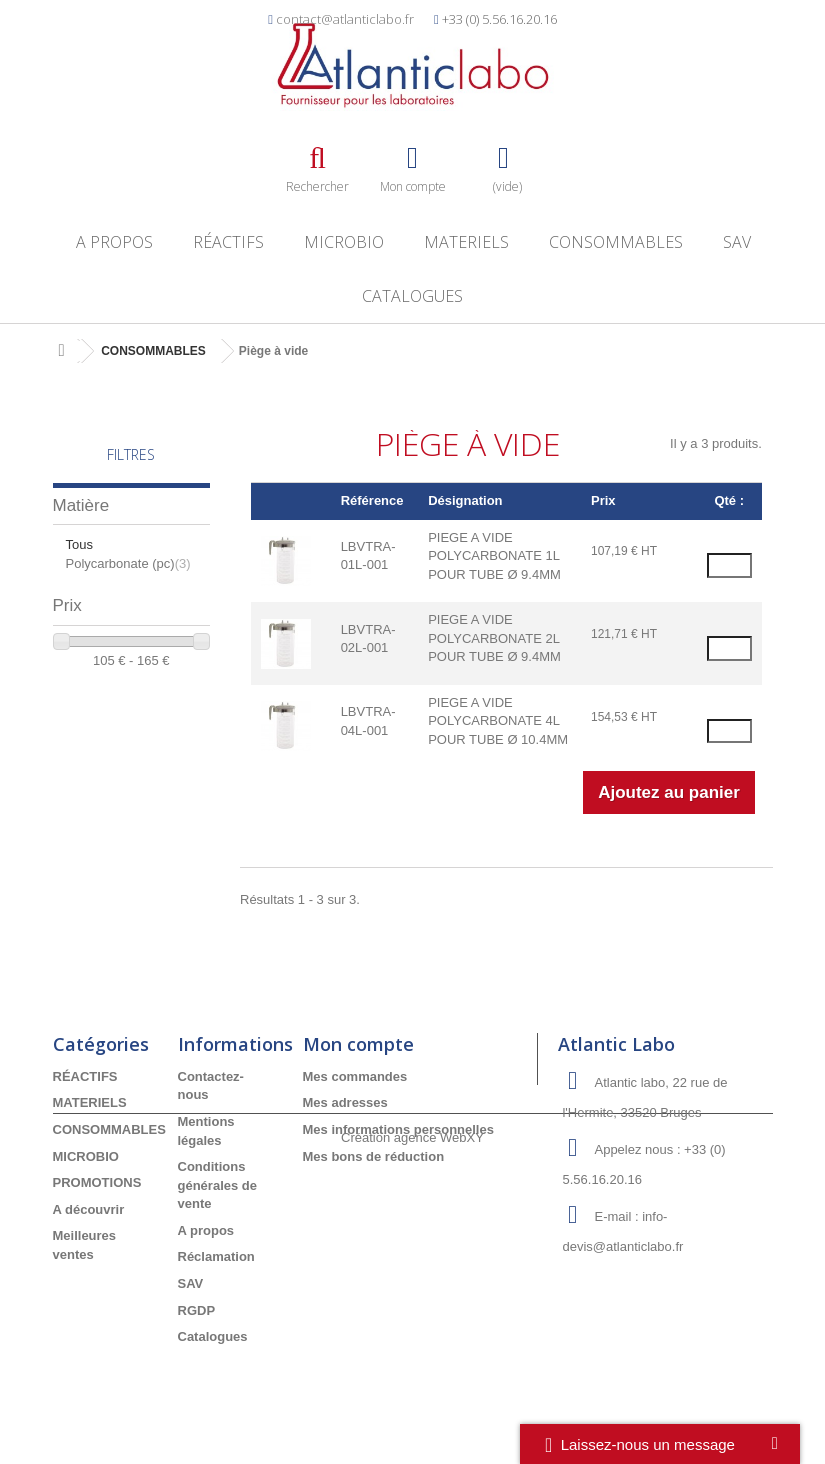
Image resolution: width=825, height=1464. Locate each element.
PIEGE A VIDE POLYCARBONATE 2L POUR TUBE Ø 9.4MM (494, 638)
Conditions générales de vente (218, 1185)
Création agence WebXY (412, 1408)
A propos (114, 242)
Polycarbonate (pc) (128, 563)
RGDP (197, 1310)
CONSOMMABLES (616, 242)
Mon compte (358, 1044)
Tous (79, 544)
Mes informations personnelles (398, 1129)
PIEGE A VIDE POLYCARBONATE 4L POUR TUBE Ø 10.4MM (498, 721)
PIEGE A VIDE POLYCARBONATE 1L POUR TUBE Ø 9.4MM (494, 556)
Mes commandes (355, 1076)
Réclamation (216, 1256)
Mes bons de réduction (374, 1156)
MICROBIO (344, 242)
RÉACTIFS (228, 242)
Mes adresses (345, 1102)
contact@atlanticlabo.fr (345, 19)
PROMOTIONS (97, 1182)
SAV (737, 242)
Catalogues (412, 296)
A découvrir (89, 1209)
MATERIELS (466, 242)
